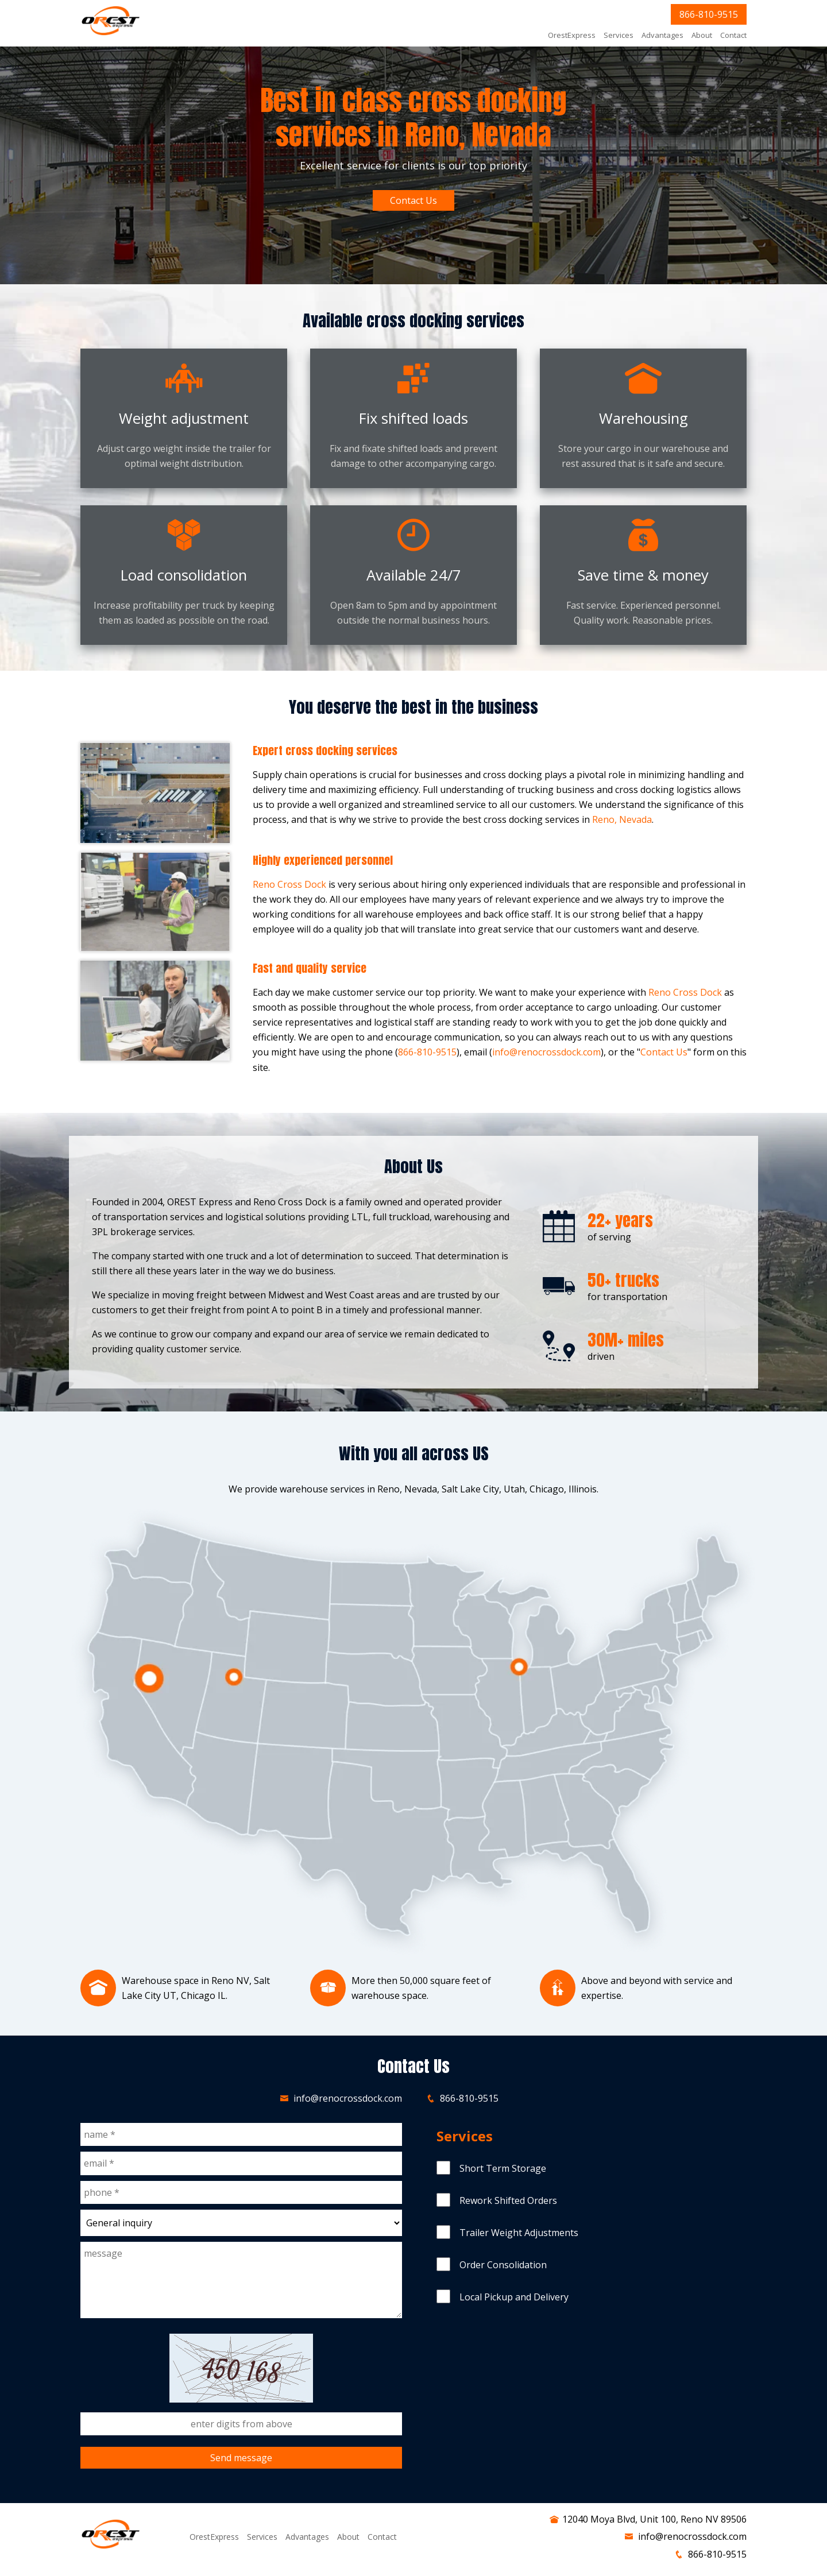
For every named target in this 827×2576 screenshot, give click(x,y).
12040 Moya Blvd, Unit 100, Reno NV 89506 (654, 2519)
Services (618, 35)
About (701, 35)
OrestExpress (572, 35)
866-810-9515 (708, 14)
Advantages (662, 35)
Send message (241, 2457)
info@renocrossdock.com (546, 1052)
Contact (733, 35)
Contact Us (413, 200)
